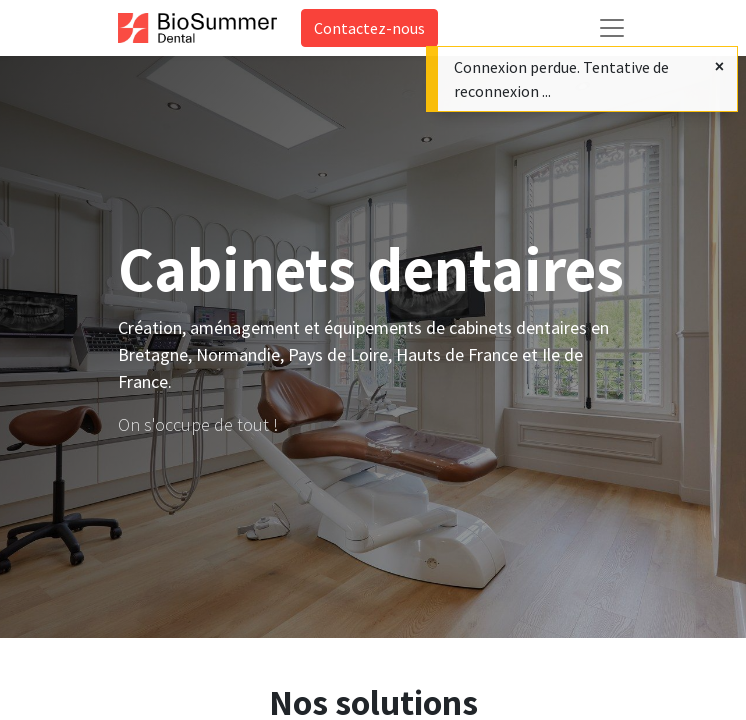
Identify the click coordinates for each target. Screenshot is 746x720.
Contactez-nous (369, 28)
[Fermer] (719, 66)
